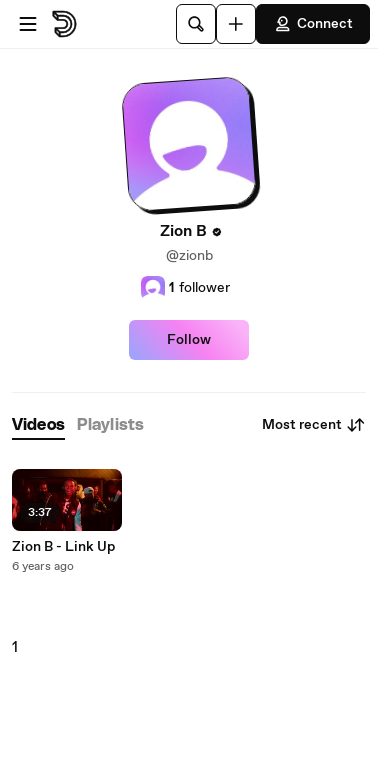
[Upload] (236, 24)
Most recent (314, 425)
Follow (189, 340)
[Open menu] (28, 24)
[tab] (38, 425)
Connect (313, 24)
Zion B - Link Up (63, 547)
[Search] (196, 24)
